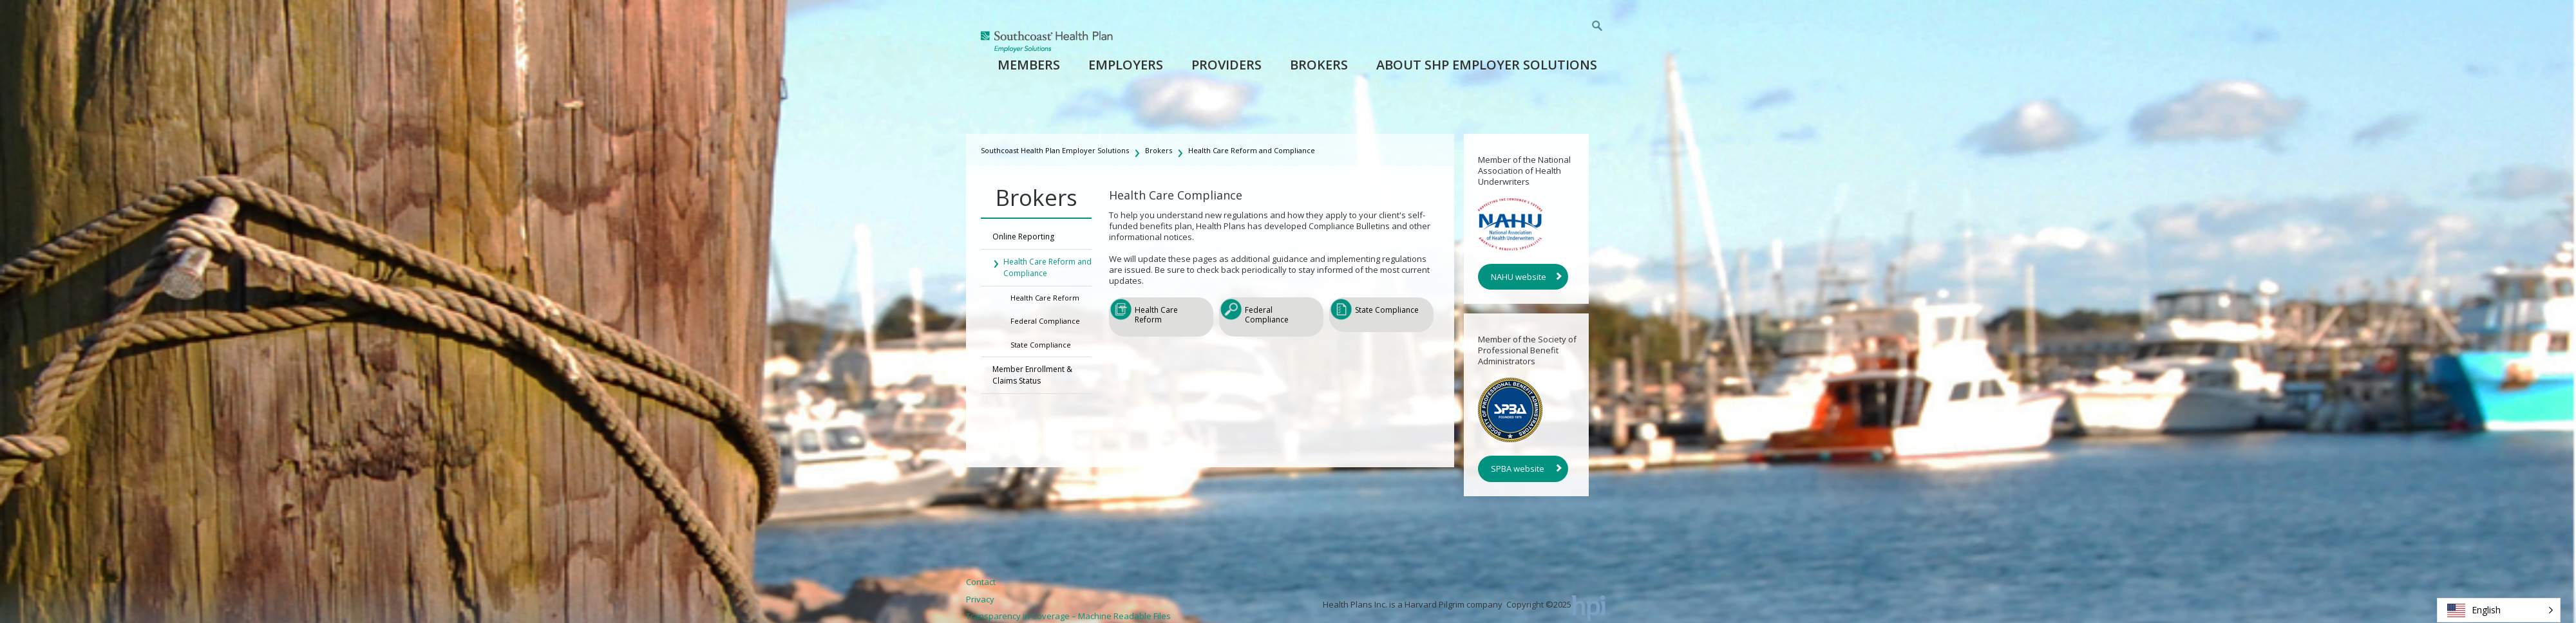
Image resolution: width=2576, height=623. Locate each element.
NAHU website (1518, 277)
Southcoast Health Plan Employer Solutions (1055, 150)
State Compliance (1040, 344)
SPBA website (1517, 468)
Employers (1125, 64)
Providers (1226, 64)
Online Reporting (1023, 236)
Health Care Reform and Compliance (1251, 150)
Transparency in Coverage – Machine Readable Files (1068, 616)
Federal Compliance (1045, 321)
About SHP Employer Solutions (1486, 64)
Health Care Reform (1044, 297)
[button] (2499, 610)
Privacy (980, 599)
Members (1029, 64)
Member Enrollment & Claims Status (1032, 375)
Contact (981, 582)
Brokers (1319, 64)
